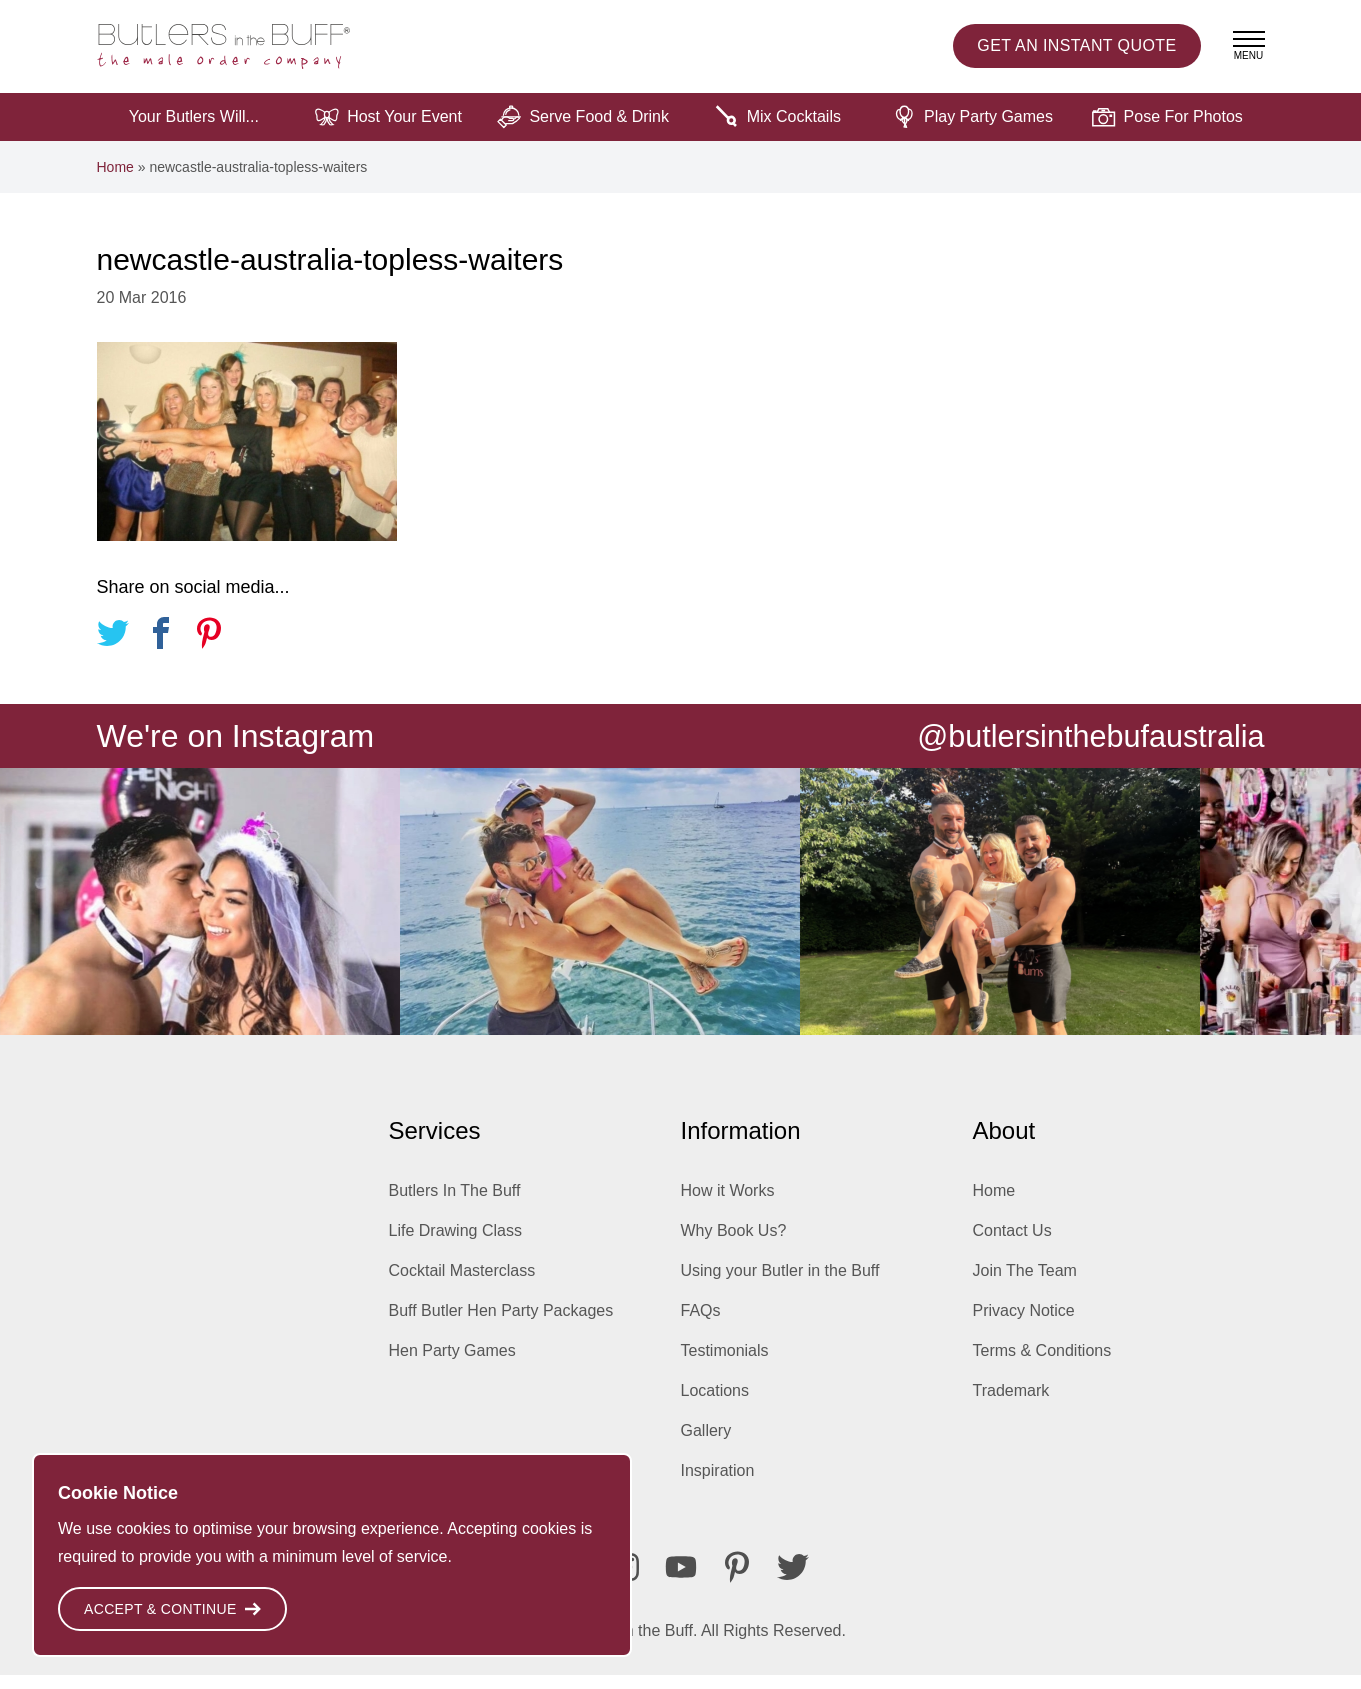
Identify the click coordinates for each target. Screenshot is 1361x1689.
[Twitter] (793, 1581)
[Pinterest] (737, 1581)
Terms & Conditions (1042, 1364)
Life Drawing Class (455, 1244)
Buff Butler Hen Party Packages (501, 1324)
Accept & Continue (172, 1609)
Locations (715, 1404)
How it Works (728, 1204)
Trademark (1011, 1404)
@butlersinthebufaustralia (1082, 749)
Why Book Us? (734, 1244)
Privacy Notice (1024, 1324)
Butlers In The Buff (455, 1204)
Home (115, 180)
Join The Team (1025, 1284)
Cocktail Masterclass (462, 1284)
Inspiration (718, 1484)
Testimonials (725, 1364)
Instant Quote (1076, 53)
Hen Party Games (452, 1364)
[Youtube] (681, 1581)
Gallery (706, 1444)
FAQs (701, 1324)
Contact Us (1012, 1244)
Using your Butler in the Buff (780, 1284)
